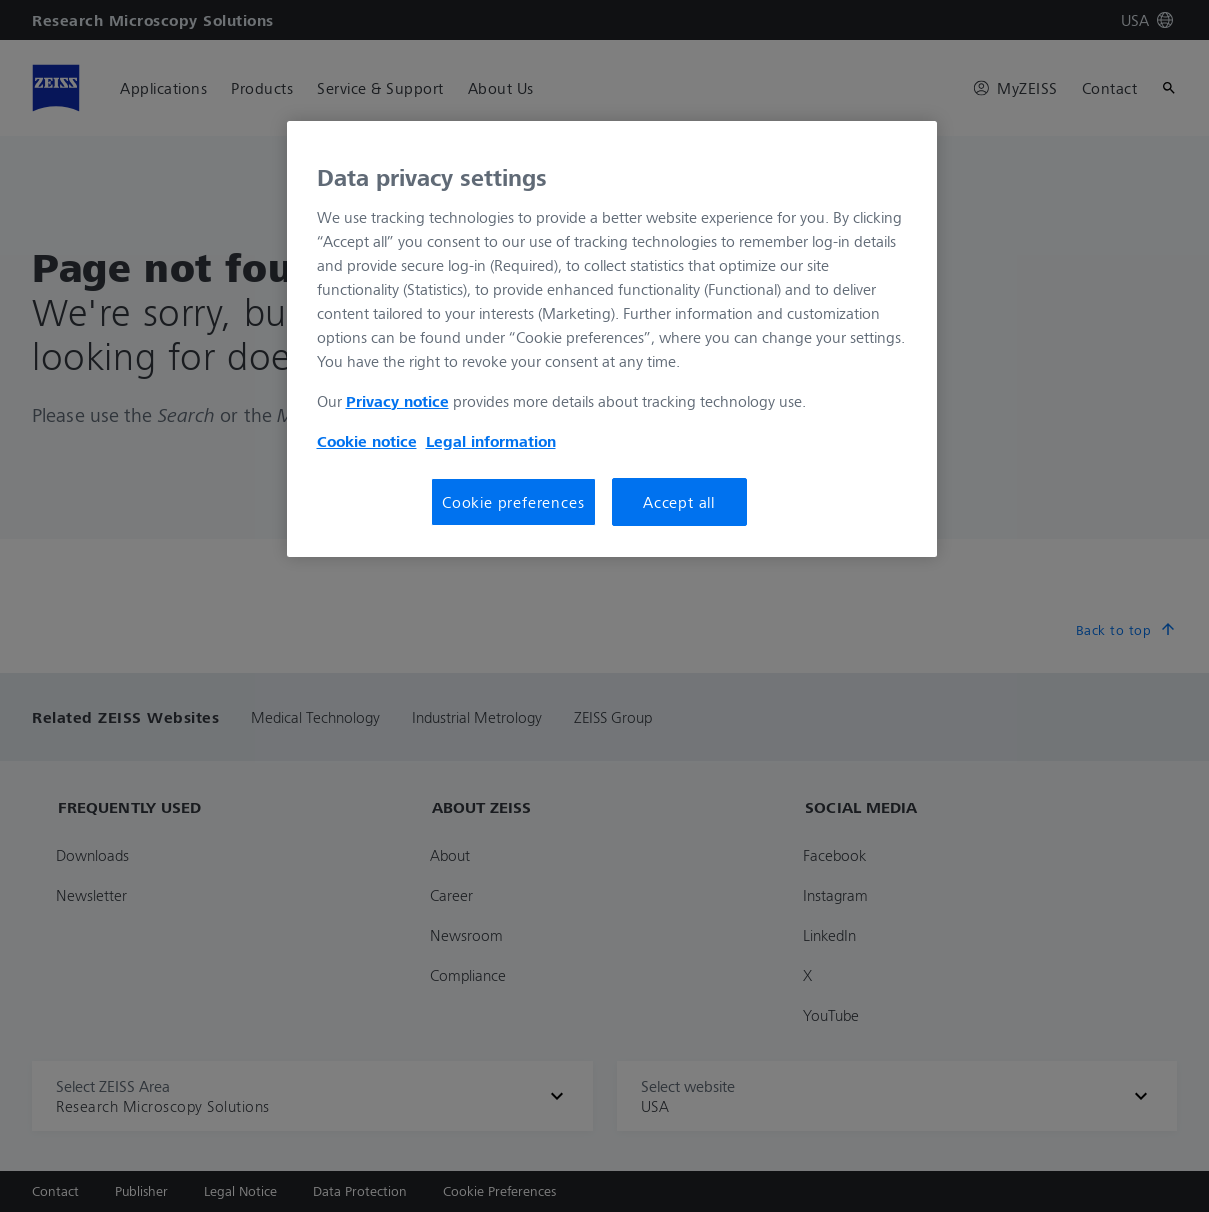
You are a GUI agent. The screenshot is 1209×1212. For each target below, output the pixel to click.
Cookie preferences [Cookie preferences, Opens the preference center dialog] (513, 502)
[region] (612, 339)
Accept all (679, 502)
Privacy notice (397, 401)
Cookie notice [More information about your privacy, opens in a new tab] (367, 441)
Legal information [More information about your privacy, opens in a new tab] (491, 441)
